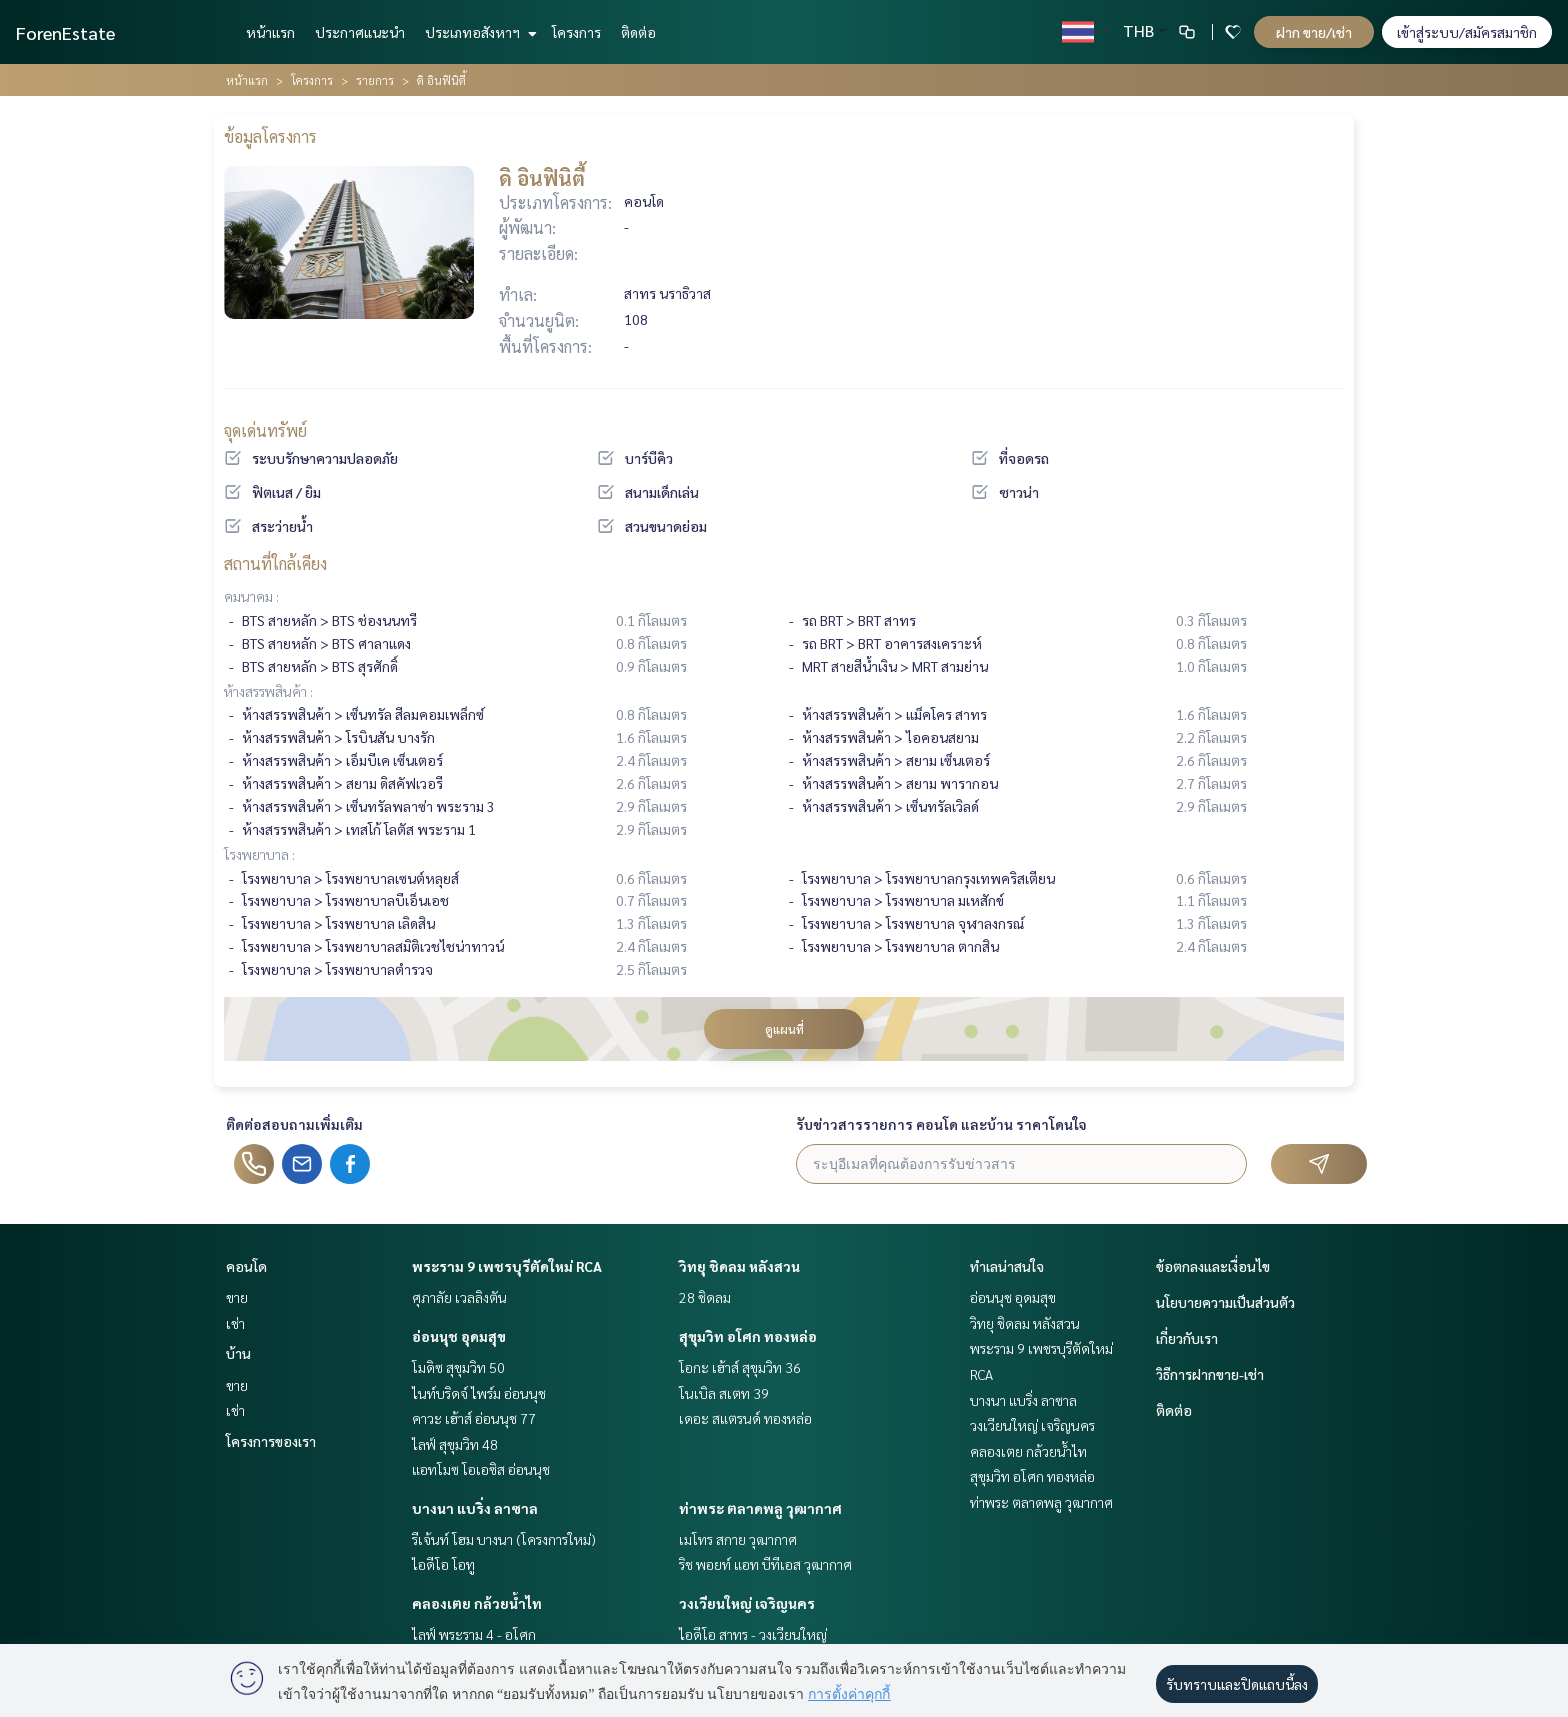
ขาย (237, 1297)
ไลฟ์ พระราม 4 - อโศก (474, 1634)
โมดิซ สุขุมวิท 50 (458, 1367)
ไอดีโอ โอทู (443, 1564)
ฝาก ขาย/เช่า (1314, 32)
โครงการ (576, 32)
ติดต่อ (638, 32)
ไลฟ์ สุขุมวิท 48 (455, 1444)
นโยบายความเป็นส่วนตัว (1225, 1302)
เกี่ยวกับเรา (1187, 1338)
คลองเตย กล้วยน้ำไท (477, 1603)
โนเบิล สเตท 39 (724, 1393)
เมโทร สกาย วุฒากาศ (738, 1539)
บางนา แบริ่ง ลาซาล (475, 1508)
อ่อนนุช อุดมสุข (459, 1336)
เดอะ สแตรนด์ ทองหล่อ (745, 1418)
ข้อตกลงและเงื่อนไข (1213, 1266)
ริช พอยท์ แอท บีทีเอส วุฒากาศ (765, 1564)
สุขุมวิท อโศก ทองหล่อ (748, 1336)
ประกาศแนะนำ (360, 32)
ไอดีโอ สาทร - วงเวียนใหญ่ (753, 1634)
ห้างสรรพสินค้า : (268, 691)
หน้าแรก (270, 32)
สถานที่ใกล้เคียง (275, 563)
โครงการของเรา (271, 1441)
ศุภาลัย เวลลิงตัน (459, 1297)
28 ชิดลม (705, 1297)
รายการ (375, 80)
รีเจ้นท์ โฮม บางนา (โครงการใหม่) (504, 1539)
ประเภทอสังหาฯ (478, 32)
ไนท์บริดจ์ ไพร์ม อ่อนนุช (479, 1393)
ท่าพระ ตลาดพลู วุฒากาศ (760, 1508)
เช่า (235, 1323)
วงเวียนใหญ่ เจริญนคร (747, 1603)
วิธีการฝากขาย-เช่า (1210, 1374)
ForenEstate (65, 32)
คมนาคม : (251, 596)
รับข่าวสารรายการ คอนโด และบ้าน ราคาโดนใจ (941, 1124)
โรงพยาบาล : (259, 854)
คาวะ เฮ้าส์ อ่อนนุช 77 (474, 1418)
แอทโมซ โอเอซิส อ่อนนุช (481, 1469)
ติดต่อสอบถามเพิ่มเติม (294, 1124)
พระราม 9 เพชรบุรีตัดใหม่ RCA (507, 1266)
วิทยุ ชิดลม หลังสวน (739, 1266)
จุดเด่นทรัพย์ (265, 430)
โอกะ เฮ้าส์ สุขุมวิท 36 (740, 1367)
